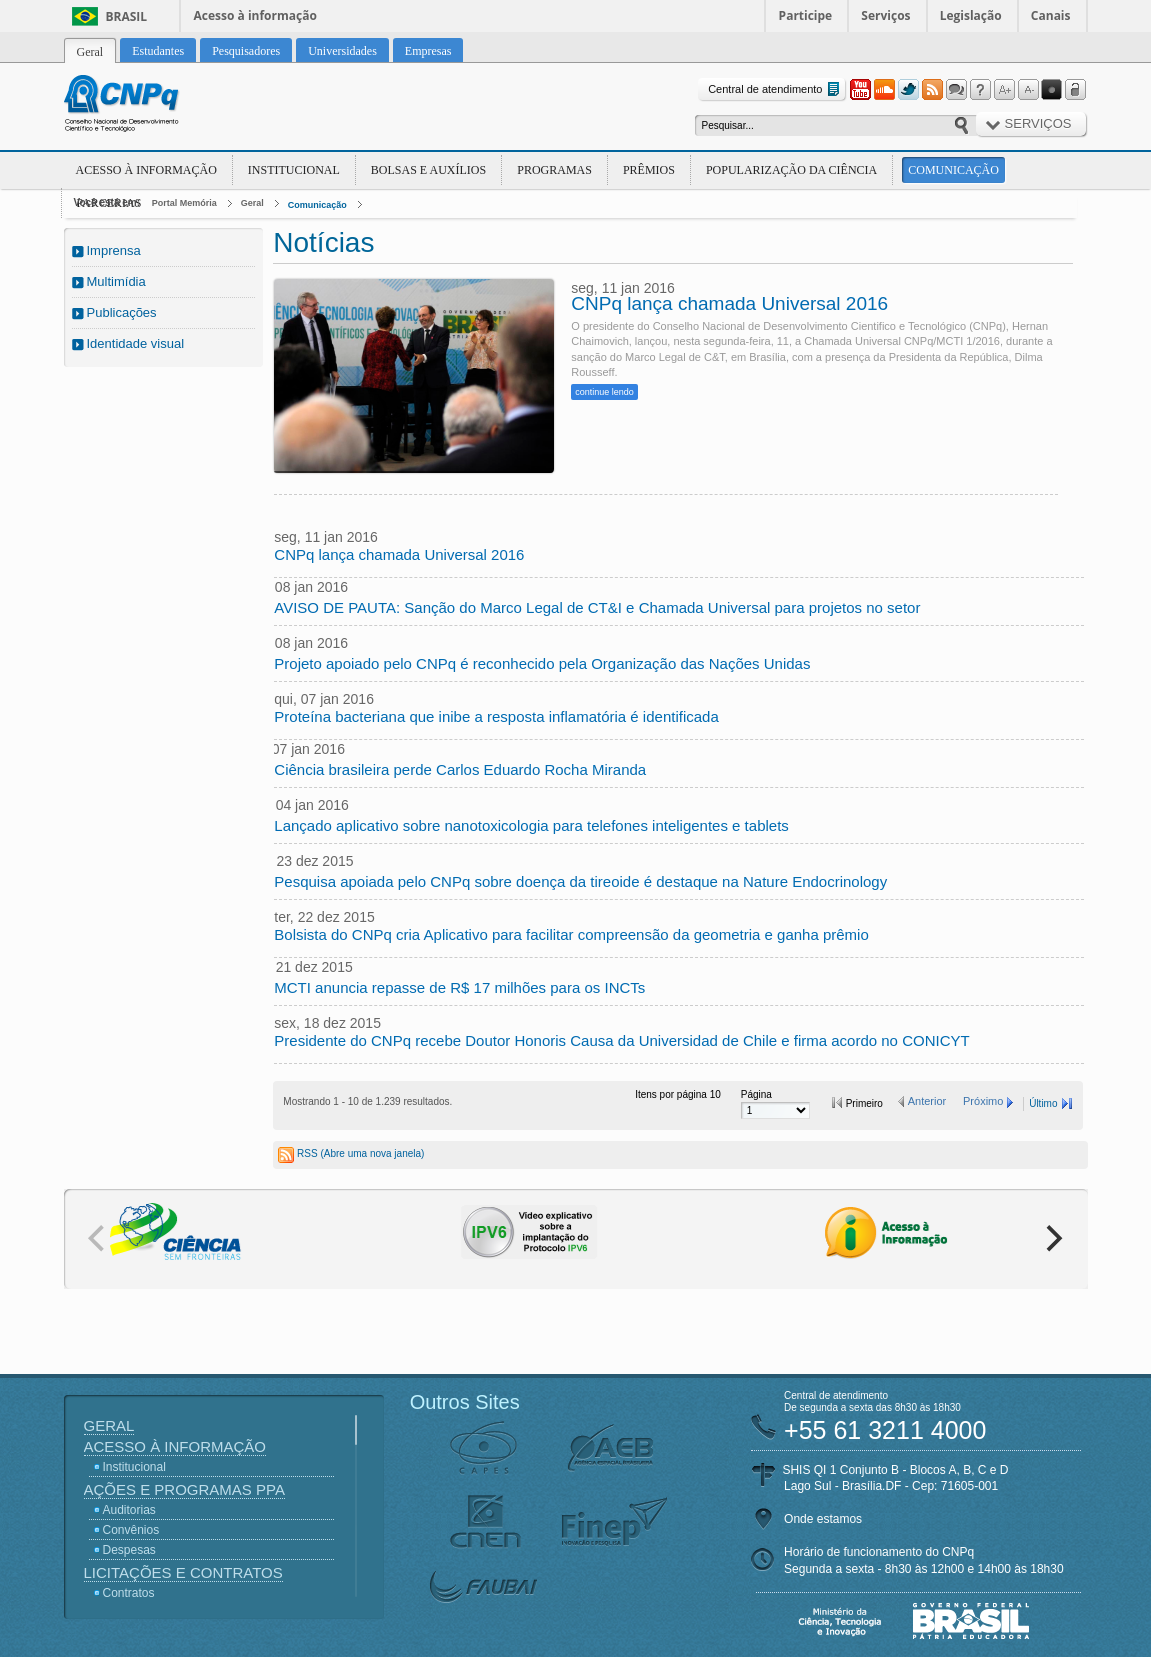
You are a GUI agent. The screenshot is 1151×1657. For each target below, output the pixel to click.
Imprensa (114, 250)
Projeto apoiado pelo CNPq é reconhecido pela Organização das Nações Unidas (542, 663)
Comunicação (953, 170)
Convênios (131, 1530)
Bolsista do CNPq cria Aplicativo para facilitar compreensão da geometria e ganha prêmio (571, 934)
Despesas (129, 1550)
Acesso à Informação (146, 170)
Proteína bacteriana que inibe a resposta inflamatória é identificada (496, 716)
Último (1043, 1103)
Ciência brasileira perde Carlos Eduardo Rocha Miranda (460, 769)
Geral (252, 203)
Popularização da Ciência (791, 170)
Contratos (129, 1593)
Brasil (127, 16)
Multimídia (116, 281)
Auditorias (129, 1510)
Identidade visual (136, 343)
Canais (1051, 15)
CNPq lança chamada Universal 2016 (729, 304)
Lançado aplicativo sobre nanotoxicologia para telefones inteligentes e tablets (531, 825)
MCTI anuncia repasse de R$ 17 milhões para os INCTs (459, 987)
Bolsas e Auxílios (428, 170)
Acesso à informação (255, 15)
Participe (806, 15)
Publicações (122, 312)
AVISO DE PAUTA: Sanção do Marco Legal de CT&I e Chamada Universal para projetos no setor (597, 607)
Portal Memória (184, 203)
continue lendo (604, 392)
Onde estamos (823, 1519)
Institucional (294, 170)
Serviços (885, 15)
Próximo (983, 1101)
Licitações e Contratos (183, 1572)
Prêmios (649, 170)
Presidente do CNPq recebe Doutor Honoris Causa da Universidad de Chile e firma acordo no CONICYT (621, 1040)
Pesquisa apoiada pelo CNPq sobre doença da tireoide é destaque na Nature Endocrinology (580, 881)
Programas (554, 170)
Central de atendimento (775, 89)
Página (756, 1094)
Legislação (971, 15)
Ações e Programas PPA (184, 1489)
